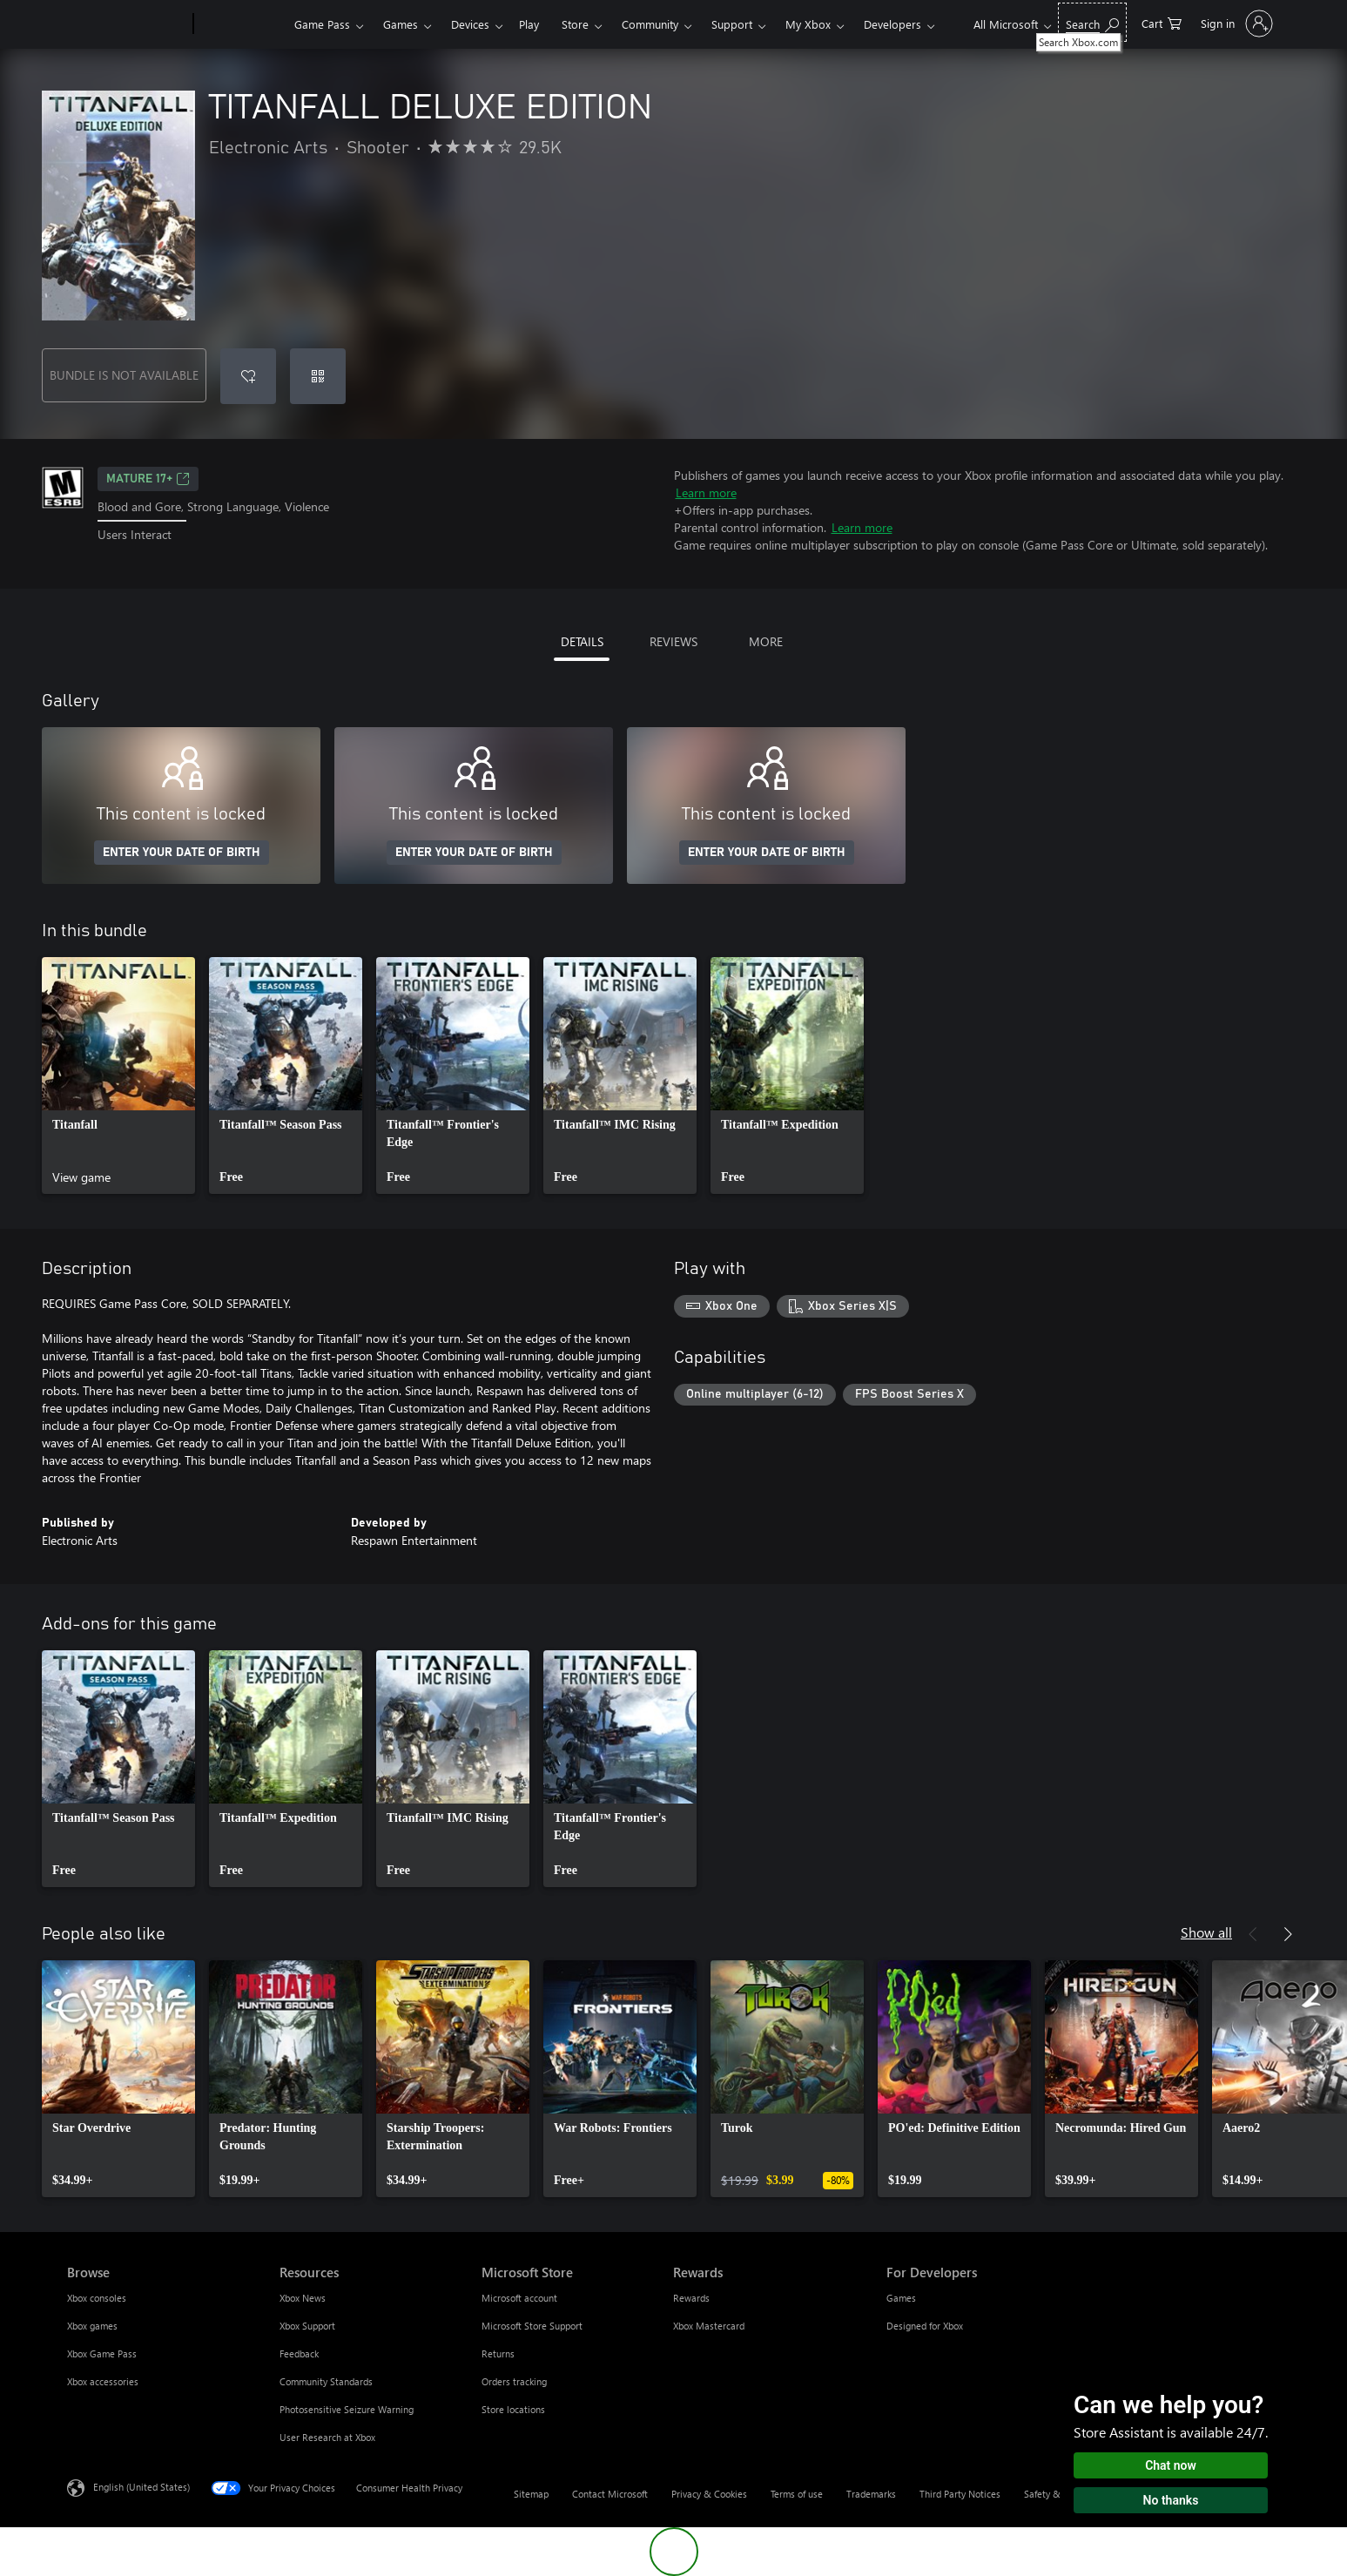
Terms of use (797, 2493)
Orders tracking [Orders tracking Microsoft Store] (514, 2381)
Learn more (706, 492)
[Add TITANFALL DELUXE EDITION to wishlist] (248, 376)
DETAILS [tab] (582, 641)
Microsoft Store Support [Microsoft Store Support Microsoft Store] (532, 2325)
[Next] (1287, 1934)
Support (731, 24)
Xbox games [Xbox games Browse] (92, 2325)
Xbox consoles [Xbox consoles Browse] (96, 2297)
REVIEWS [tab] (673, 641)
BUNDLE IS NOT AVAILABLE (124, 375)
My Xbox (808, 24)
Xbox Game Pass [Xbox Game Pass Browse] (102, 2353)
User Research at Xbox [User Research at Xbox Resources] (327, 2437)
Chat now (1170, 2465)
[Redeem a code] (318, 376)
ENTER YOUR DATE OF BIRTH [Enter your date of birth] (181, 852)
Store (575, 24)
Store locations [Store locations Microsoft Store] (513, 2409)
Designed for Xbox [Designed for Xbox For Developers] (924, 2325)
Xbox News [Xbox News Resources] (303, 2297)
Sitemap (531, 2493)
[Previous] (1253, 1934)
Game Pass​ (322, 24)
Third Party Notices (959, 2493)
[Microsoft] (126, 24)
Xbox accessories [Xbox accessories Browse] (102, 2381)
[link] (118, 1075)
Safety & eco (1051, 2493)
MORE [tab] (766, 641)
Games (400, 24)
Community (650, 24)
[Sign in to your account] (1235, 23)
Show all (1206, 1932)
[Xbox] (241, 24)
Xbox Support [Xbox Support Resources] (307, 2325)
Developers (892, 24)
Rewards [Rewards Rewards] (691, 2297)
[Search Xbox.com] (1092, 22)
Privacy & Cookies (709, 2493)
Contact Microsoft (610, 2493)
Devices (470, 24)
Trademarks (871, 2493)
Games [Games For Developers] (901, 2297)
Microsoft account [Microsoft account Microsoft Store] (519, 2297)
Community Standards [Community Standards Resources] (326, 2381)
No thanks (1171, 2500)
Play (529, 24)
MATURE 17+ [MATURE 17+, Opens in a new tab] (148, 479)
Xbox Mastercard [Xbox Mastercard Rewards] (708, 2325)
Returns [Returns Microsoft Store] (498, 2353)
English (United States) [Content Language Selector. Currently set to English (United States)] (141, 2486)
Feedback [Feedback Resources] (299, 2353)
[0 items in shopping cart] (1162, 22)
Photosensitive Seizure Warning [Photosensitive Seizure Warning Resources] (347, 2409)
